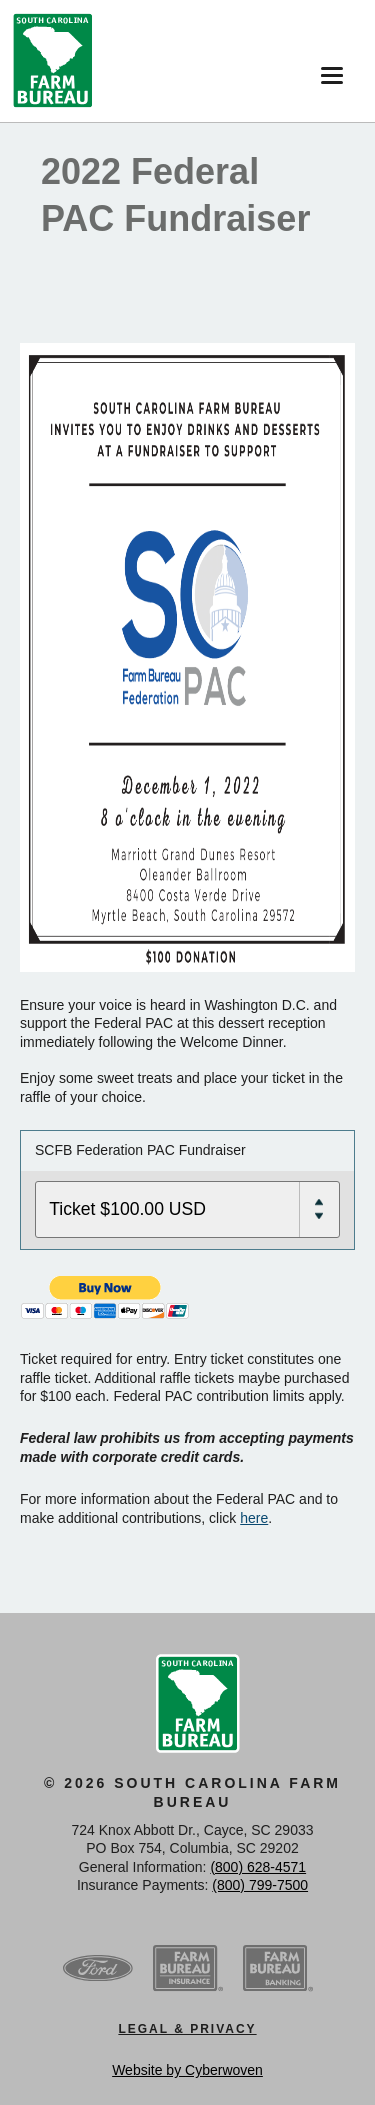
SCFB (53, 61)
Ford (98, 1969)
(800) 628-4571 (258, 1867)
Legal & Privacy (187, 2029)
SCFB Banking (278, 1969)
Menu (327, 67)
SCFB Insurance (188, 1969)
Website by (187, 2070)
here (254, 1518)
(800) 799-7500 (260, 1885)
